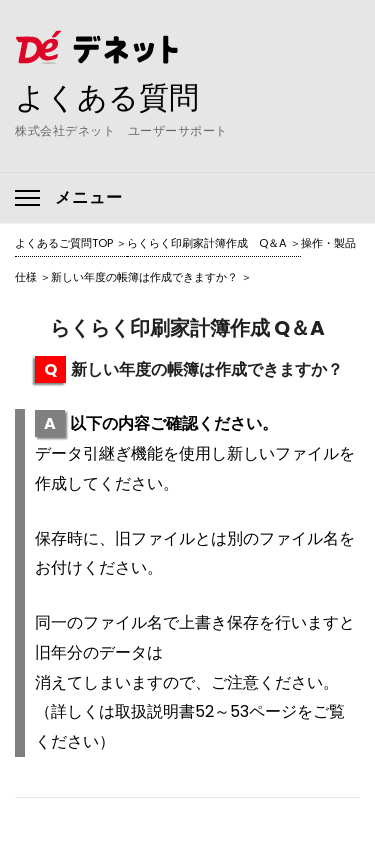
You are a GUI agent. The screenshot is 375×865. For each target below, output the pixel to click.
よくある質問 (107, 97)
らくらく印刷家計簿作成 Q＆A (207, 243)
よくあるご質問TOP (64, 243)
